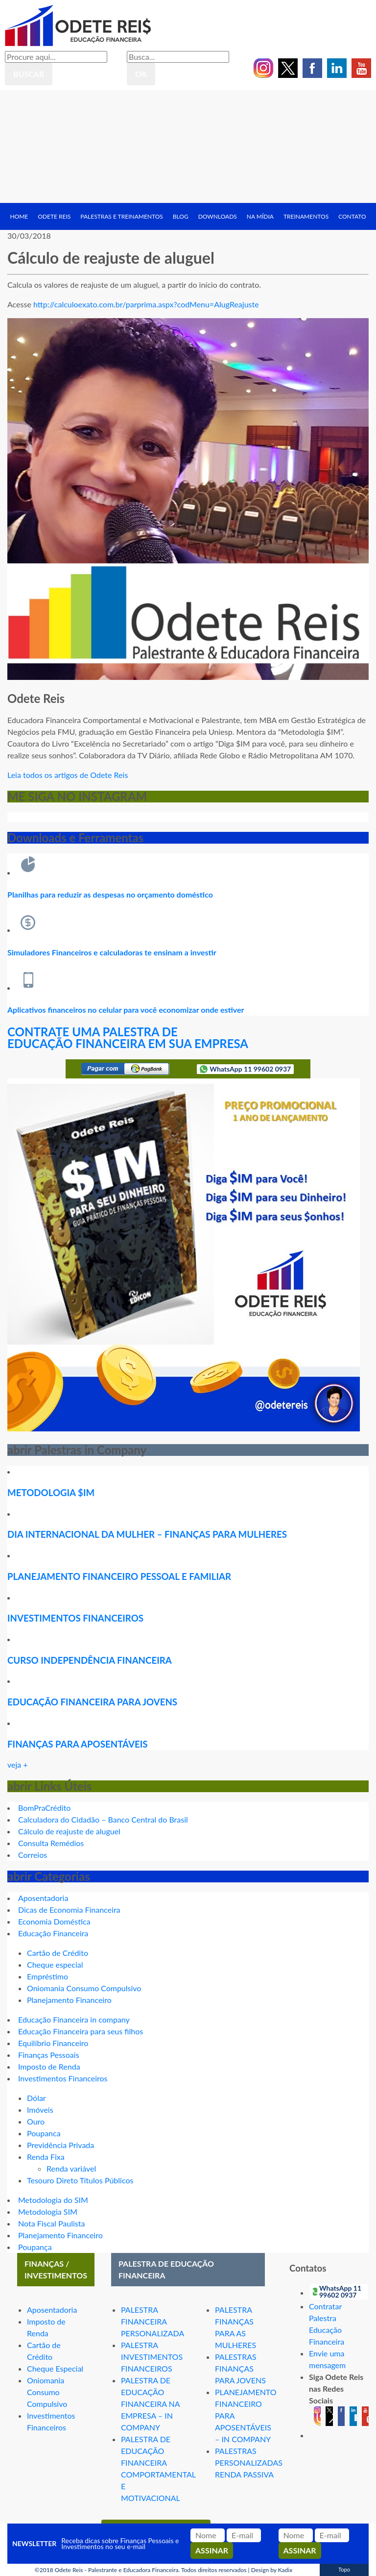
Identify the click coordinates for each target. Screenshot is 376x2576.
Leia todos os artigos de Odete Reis (67, 774)
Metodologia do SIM (53, 2199)
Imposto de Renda (49, 2066)
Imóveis (40, 2109)
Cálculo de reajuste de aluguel (69, 1831)
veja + (17, 1764)
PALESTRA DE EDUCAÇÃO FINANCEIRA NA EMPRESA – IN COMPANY (150, 2404)
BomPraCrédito (44, 1807)
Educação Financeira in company (74, 2019)
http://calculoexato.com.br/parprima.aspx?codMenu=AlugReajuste (146, 304)
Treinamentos (306, 216)
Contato (352, 216)
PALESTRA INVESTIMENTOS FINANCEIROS (152, 2356)
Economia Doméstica (54, 1921)
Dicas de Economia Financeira (69, 1909)
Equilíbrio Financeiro (53, 2043)
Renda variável (71, 2168)
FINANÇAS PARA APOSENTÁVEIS (77, 1744)
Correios (32, 1854)
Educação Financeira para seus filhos (80, 2031)
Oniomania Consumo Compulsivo (84, 1988)
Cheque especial (55, 1964)
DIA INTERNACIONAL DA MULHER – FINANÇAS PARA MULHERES (147, 1534)
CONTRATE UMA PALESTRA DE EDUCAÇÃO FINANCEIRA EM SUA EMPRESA (127, 1037)
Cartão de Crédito (57, 1952)
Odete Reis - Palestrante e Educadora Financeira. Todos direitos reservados (151, 2570)
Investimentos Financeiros (63, 2078)
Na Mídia (260, 216)
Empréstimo (47, 1976)
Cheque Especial (55, 2368)
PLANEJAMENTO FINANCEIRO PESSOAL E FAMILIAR (119, 1576)
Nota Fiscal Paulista (51, 2223)
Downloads (217, 216)
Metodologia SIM (47, 2211)
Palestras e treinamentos (121, 216)
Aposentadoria (43, 1897)
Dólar (36, 2097)
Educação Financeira (53, 1933)
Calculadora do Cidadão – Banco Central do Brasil (103, 1819)
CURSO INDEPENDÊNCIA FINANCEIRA (89, 1660)
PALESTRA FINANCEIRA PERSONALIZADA (152, 2321)
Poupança (35, 2246)
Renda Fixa (46, 2156)
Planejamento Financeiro (69, 1999)
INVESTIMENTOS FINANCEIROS (75, 1618)
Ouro (36, 2121)
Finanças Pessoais (48, 2054)
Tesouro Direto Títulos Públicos (80, 2180)
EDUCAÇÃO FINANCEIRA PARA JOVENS (92, 1702)
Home (19, 216)
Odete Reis (54, 216)
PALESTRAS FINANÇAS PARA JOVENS (240, 2368)
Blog (180, 216)
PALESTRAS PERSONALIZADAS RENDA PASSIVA (248, 2462)
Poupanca (44, 2133)
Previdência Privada (60, 2145)
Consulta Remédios (51, 1843)
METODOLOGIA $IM (50, 1492)
